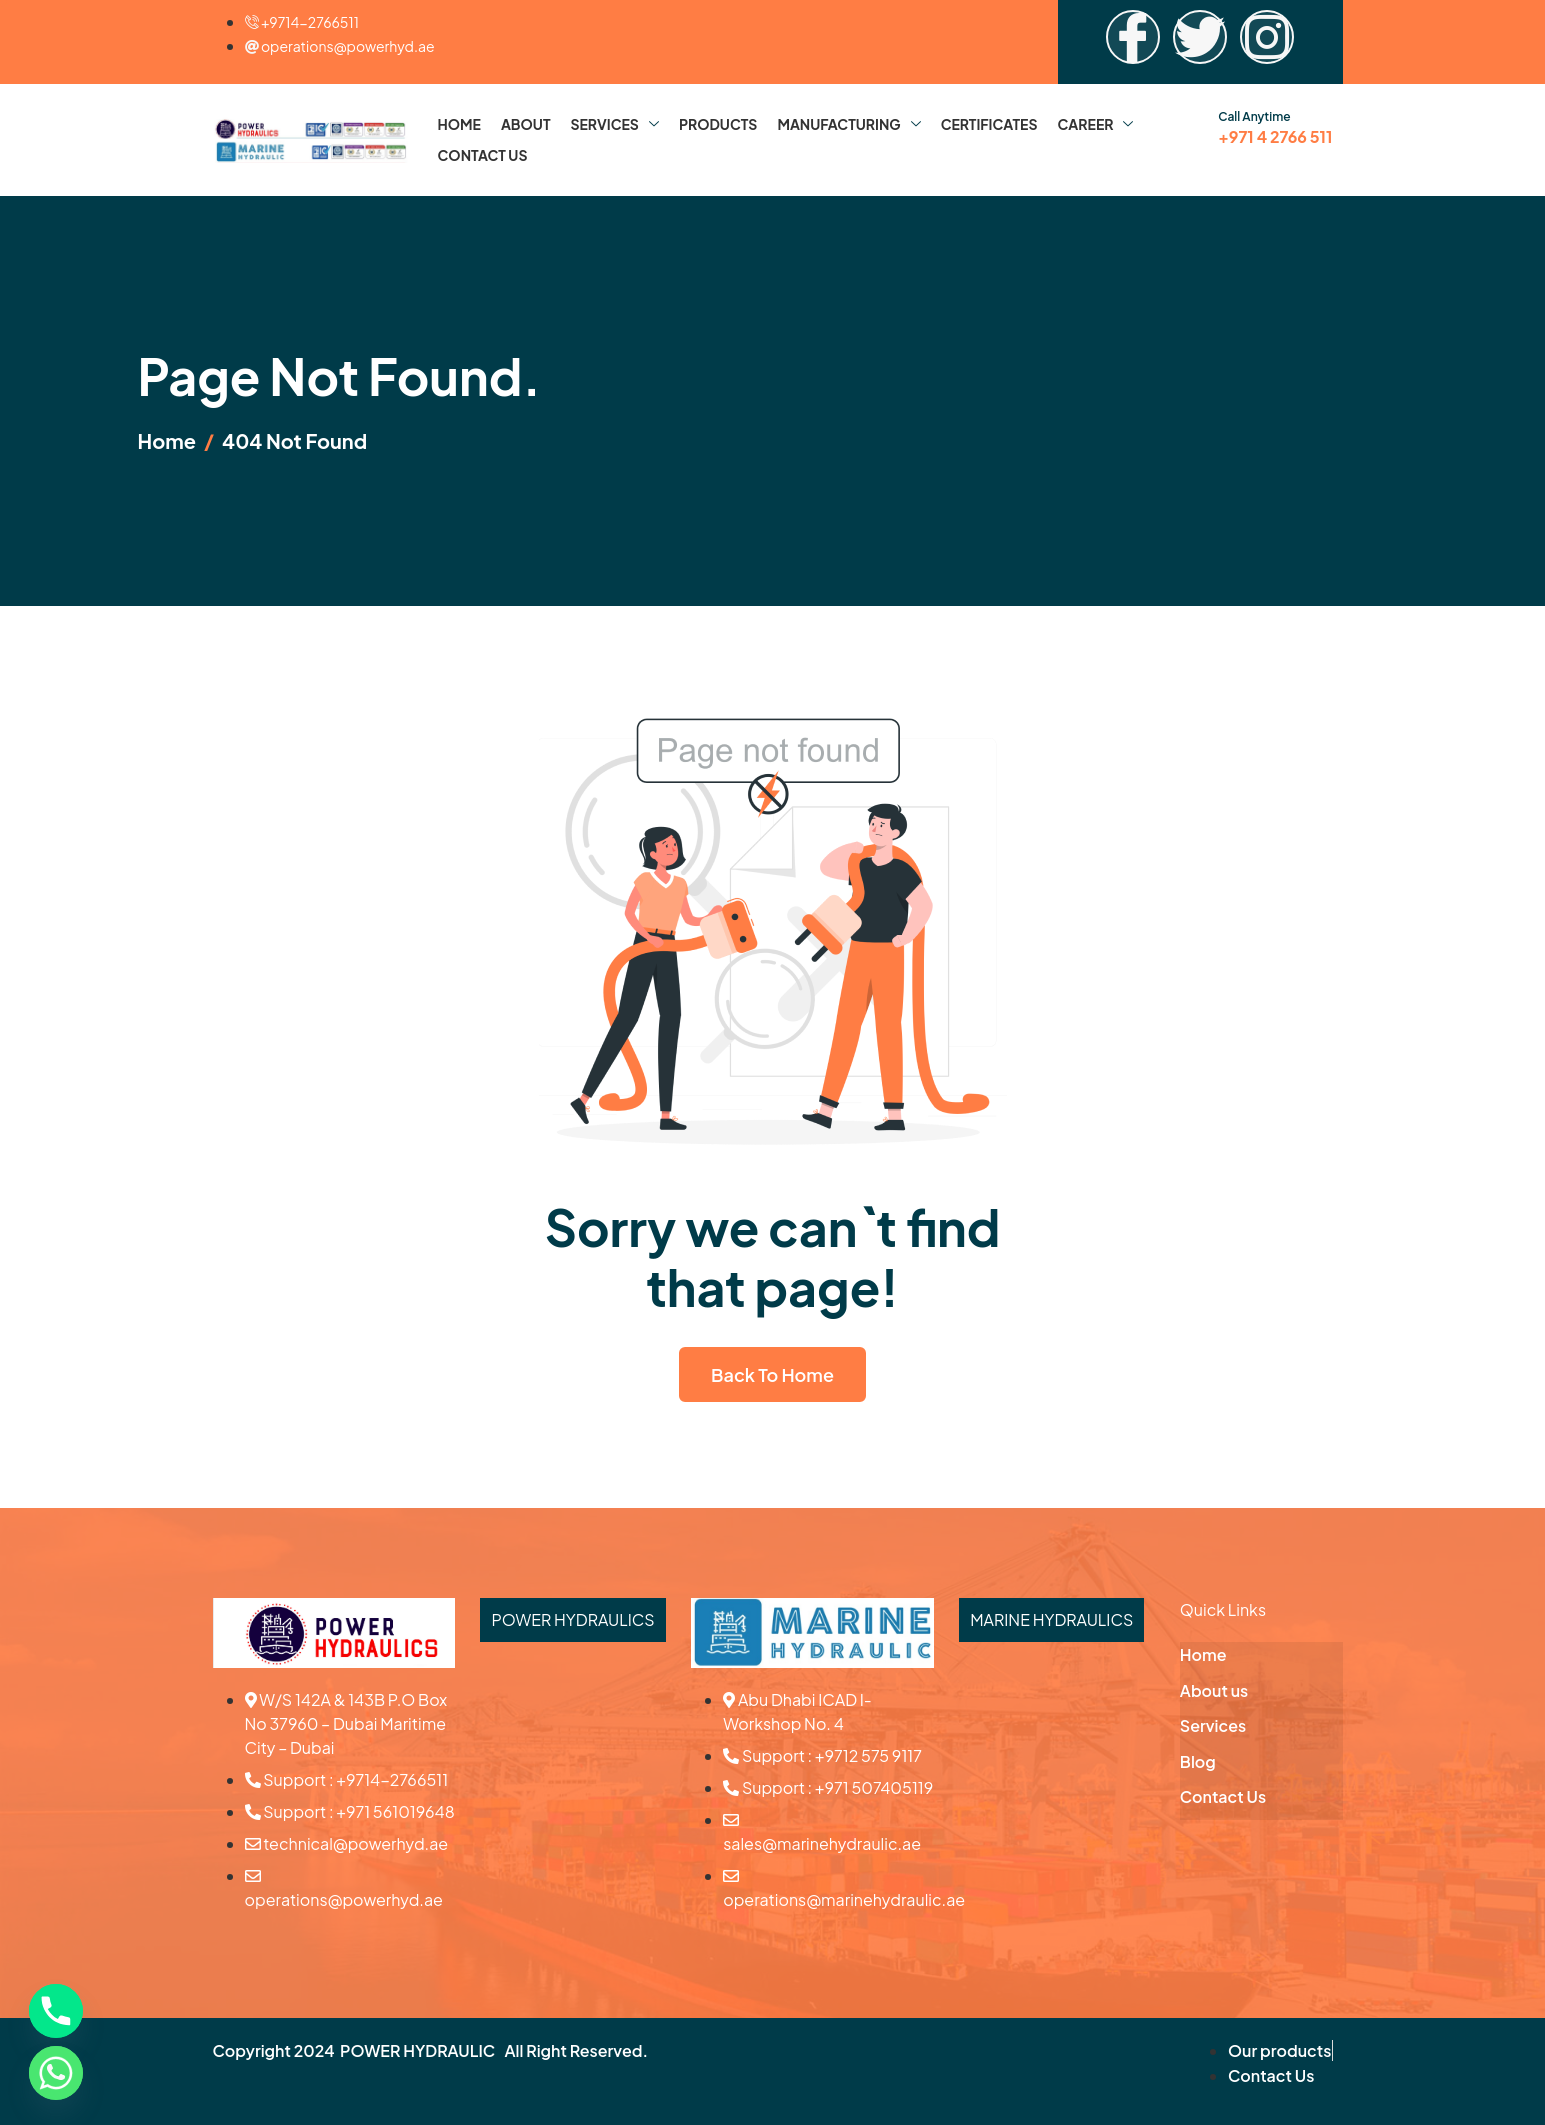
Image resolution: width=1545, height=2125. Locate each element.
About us (1214, 1690)
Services (614, 124)
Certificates (989, 124)
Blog (1198, 1761)
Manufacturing (848, 124)
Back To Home (772, 1374)
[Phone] (56, 2011)
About (526, 124)
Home (459, 124)
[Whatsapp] (56, 2073)
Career (1096, 124)
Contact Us (483, 155)
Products (718, 124)
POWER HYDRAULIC (417, 2050)
